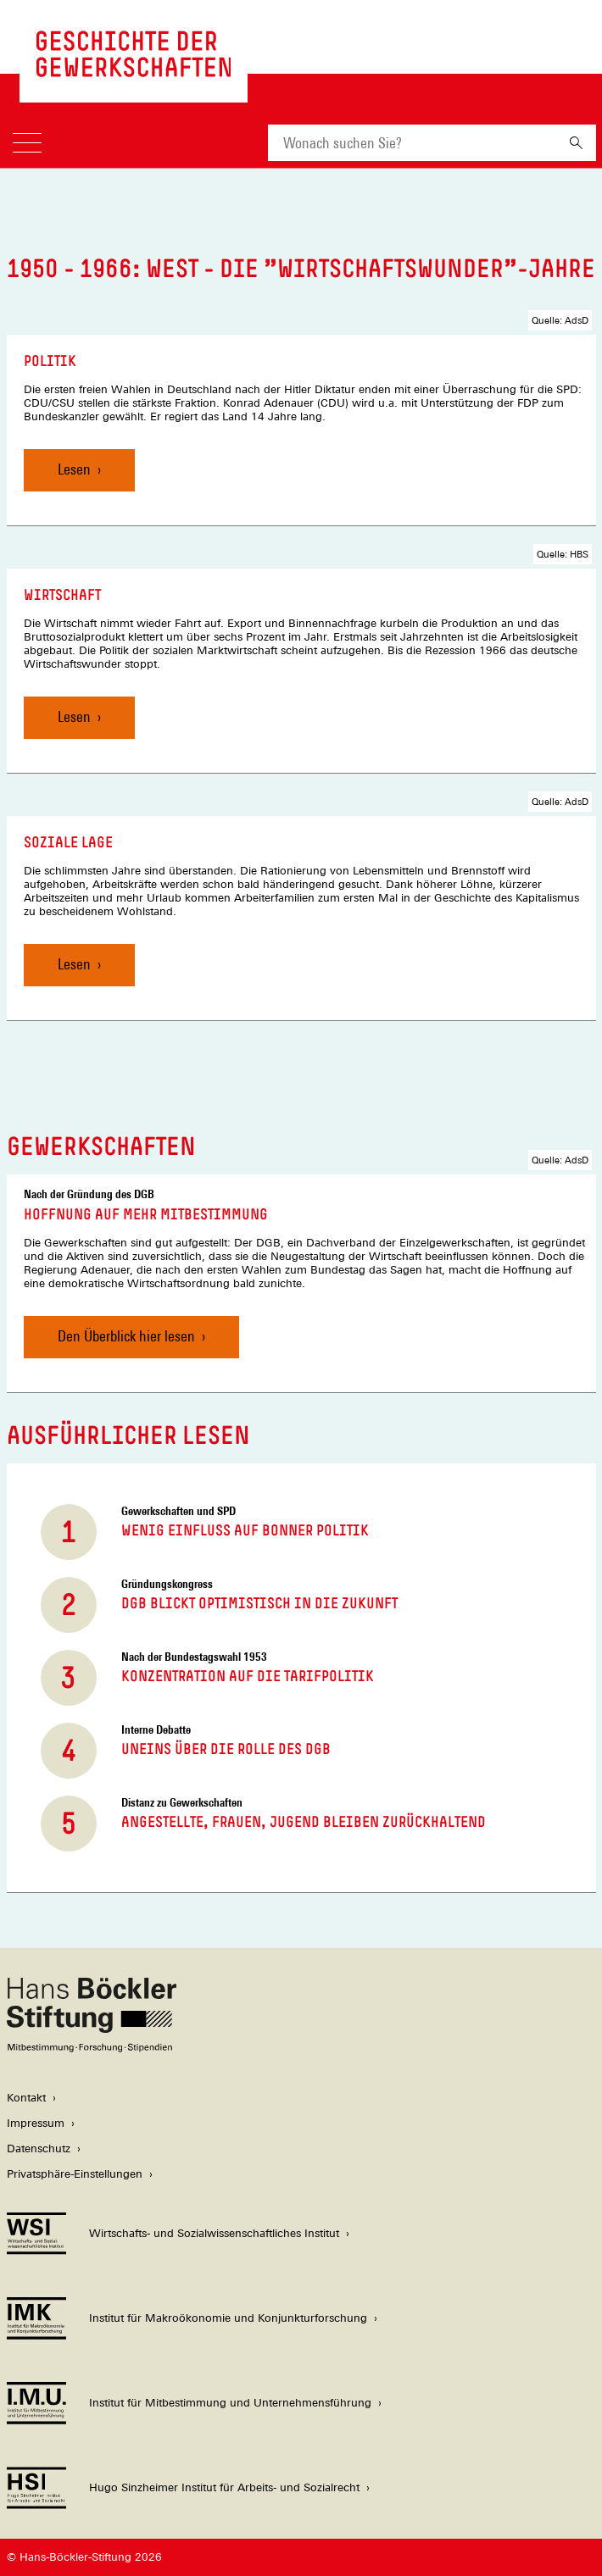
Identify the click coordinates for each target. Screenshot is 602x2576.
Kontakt (26, 2097)
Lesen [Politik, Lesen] (74, 469)
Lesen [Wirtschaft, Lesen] (74, 716)
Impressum (35, 2123)
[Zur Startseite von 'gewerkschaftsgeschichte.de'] (133, 68)
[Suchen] (576, 143)
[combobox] (412, 143)
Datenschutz (38, 2148)
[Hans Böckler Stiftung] (91, 2048)
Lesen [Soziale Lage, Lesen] (74, 964)
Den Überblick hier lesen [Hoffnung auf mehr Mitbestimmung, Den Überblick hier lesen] (126, 1336)
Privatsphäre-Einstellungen (74, 2174)
